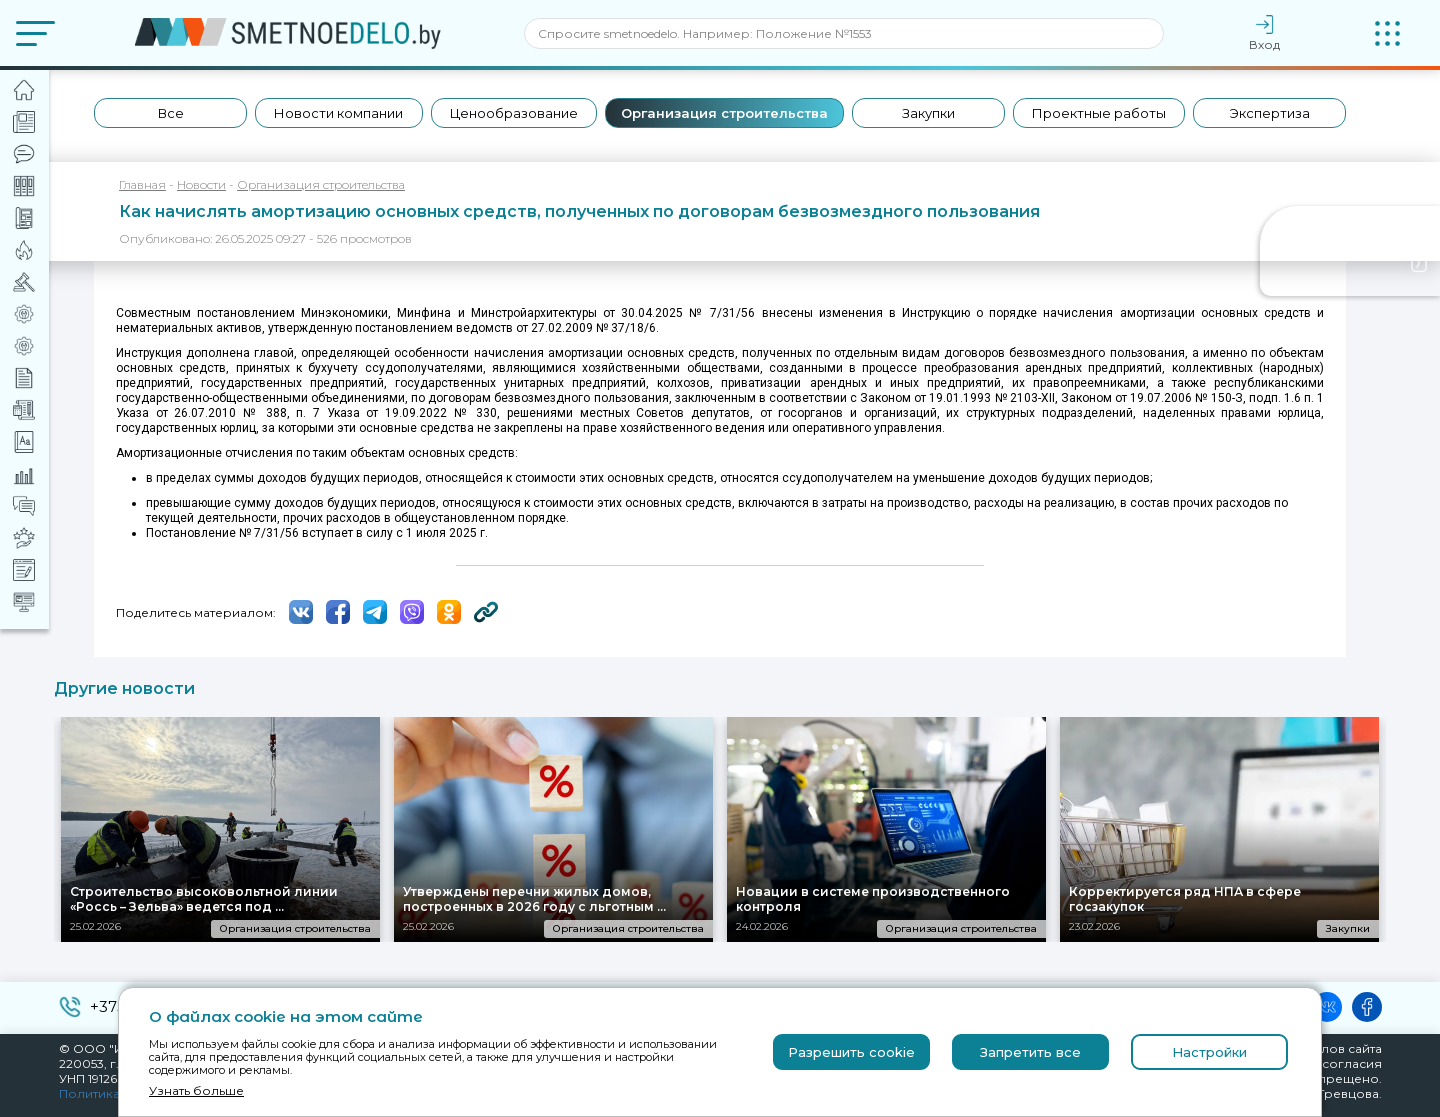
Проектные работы (1099, 113)
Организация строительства (724, 113)
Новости (201, 184)
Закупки (928, 113)
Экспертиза (1270, 113)
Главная (142, 184)
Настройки (1209, 1052)
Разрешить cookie (851, 1052)
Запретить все (1030, 1052)
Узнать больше (196, 1090)
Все (171, 113)
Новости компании (338, 113)
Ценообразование (514, 113)
